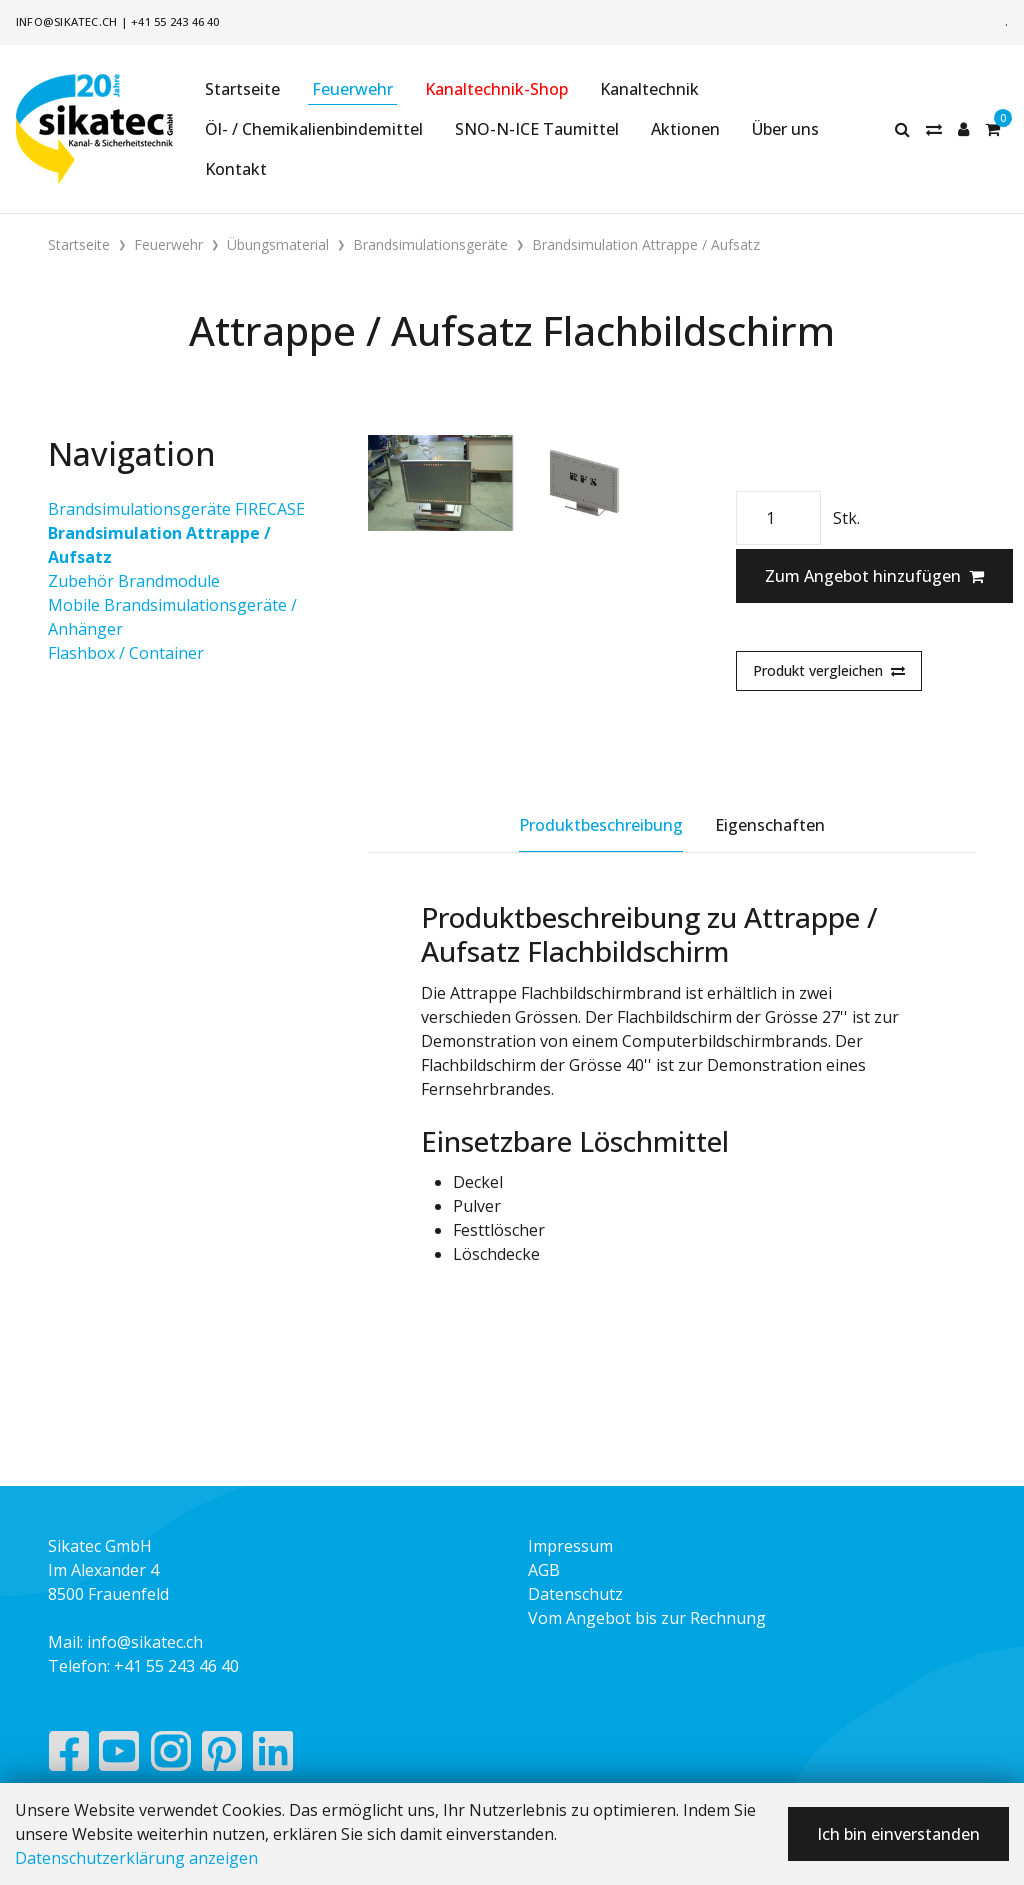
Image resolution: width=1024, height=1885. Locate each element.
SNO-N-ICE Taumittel (537, 129)
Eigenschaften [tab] (770, 825)
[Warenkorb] (992, 129)
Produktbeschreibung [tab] (601, 825)
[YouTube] (119, 1756)
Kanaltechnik (649, 89)
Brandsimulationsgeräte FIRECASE (176, 509)
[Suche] (902, 129)
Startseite (242, 89)
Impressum (570, 1546)
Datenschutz (575, 1594)
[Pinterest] (222, 1756)
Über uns (785, 129)
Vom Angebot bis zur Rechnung (647, 1618)
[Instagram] (171, 1756)
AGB (544, 1570)
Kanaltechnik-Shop (496, 89)
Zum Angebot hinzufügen (874, 576)
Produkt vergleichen (829, 670)
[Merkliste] (934, 129)
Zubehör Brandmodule (134, 581)
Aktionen (685, 129)
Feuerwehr (352, 89)
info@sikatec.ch (66, 21)
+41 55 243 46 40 (175, 21)
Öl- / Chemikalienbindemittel (314, 129)
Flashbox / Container (126, 653)
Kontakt (236, 169)
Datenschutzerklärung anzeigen (136, 1858)
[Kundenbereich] (963, 129)
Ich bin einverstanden (898, 1834)
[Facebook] (68, 1756)
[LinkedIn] (273, 1756)
